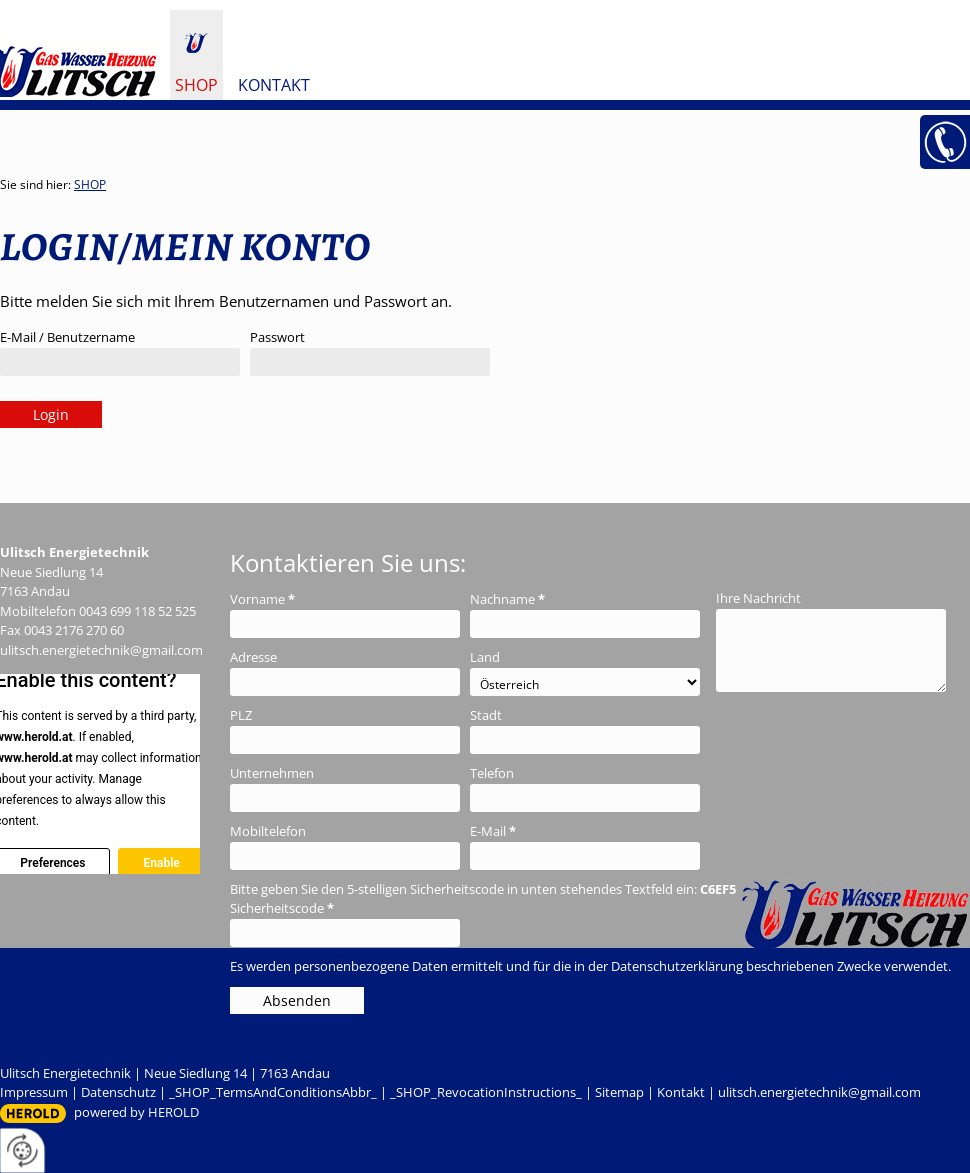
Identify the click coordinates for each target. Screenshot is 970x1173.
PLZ (241, 715)
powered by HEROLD (136, 1112)
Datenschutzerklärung (677, 966)
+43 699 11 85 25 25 (945, 142)
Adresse (253, 657)
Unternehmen (272, 773)
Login (51, 414)
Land (485, 657)
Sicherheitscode (282, 908)
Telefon (492, 773)
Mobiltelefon (268, 831)
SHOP (196, 85)
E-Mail (493, 831)
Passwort (277, 337)
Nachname (507, 599)
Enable (161, 863)
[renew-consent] (22, 1150)
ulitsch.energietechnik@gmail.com (101, 650)
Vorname (262, 599)
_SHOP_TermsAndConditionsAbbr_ (273, 1092)
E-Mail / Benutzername (67, 337)
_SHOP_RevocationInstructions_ (486, 1092)
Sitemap (619, 1092)
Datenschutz (118, 1092)
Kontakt (274, 85)
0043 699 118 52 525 (137, 611)
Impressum (34, 1092)
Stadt (486, 715)
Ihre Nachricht (758, 598)
